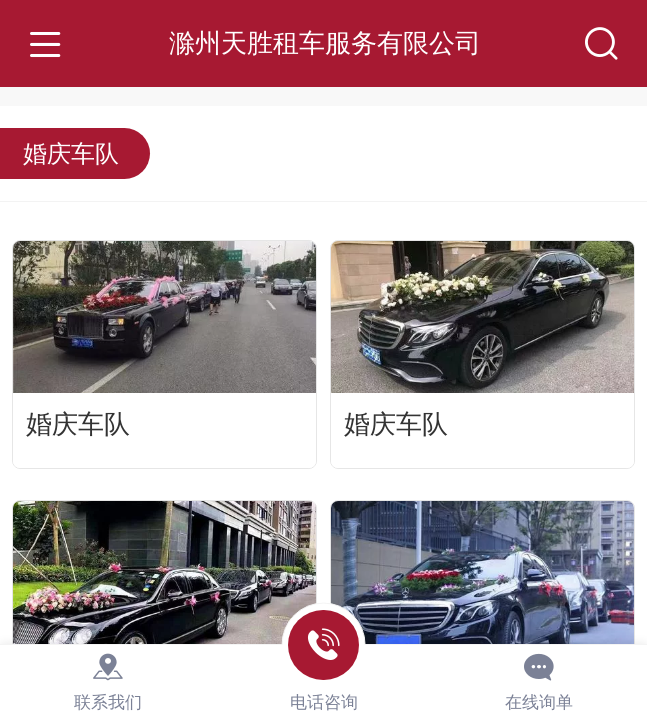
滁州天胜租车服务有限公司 (325, 43)
